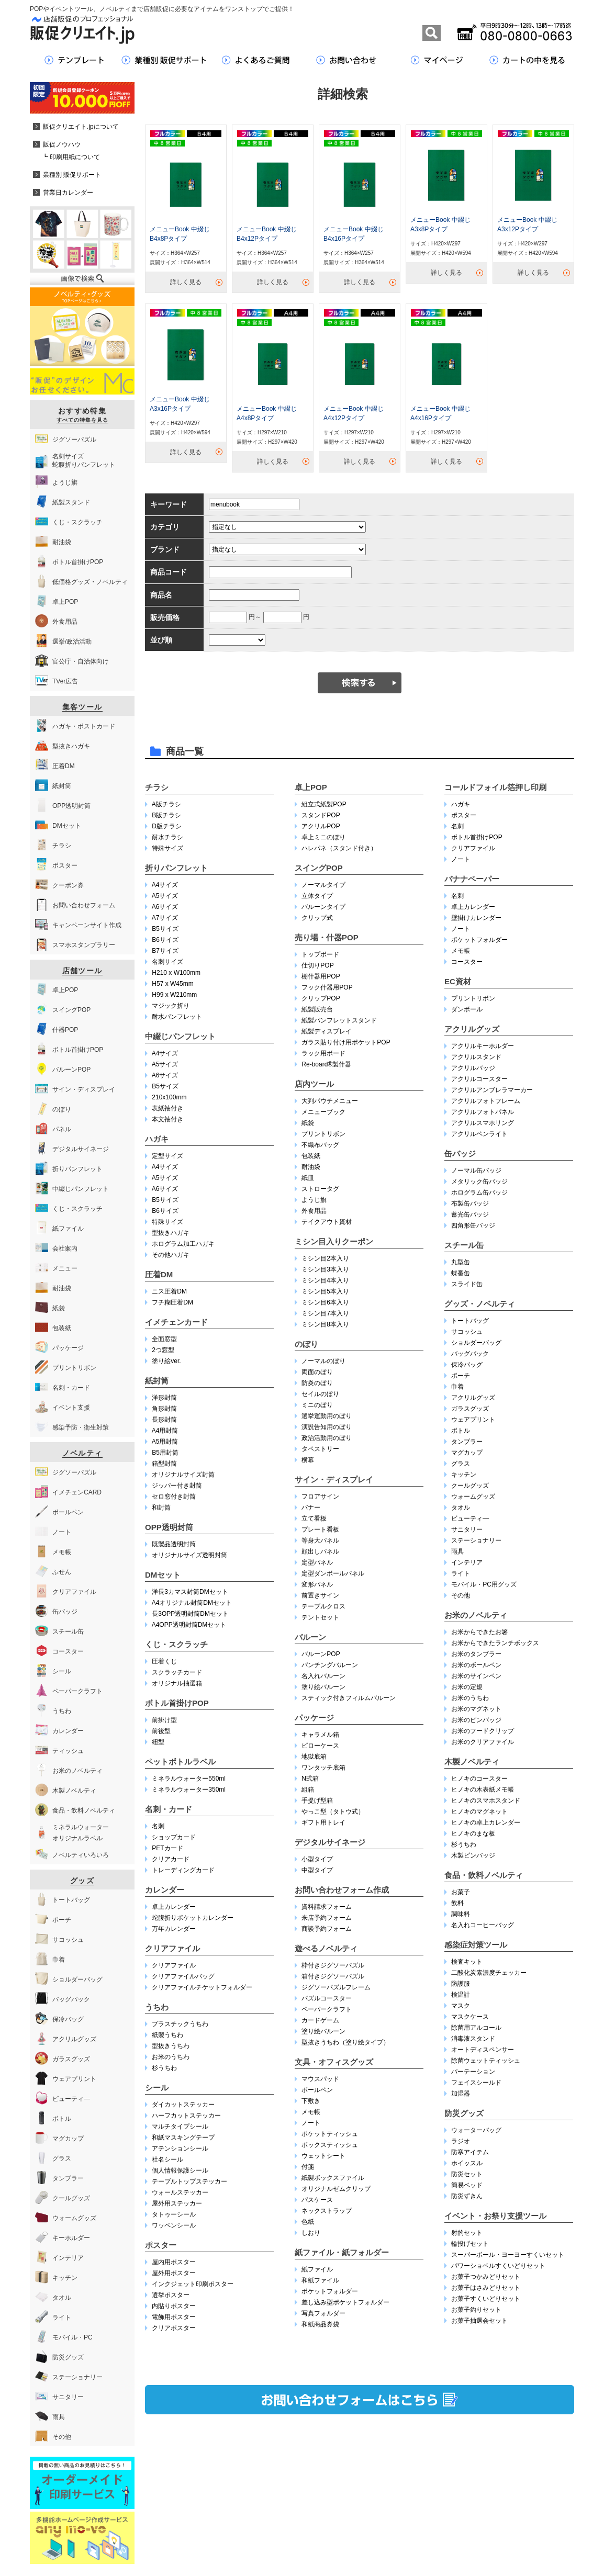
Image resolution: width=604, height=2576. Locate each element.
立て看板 (314, 1518)
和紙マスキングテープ (183, 2137)
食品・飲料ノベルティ (483, 1875)
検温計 (460, 1994)
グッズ (82, 1880)
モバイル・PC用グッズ (484, 1584)
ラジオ (460, 2141)
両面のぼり (317, 1372)
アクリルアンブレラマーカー (492, 1090)
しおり (310, 2232)
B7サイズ (165, 950)
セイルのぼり (320, 1394)
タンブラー (467, 1441)
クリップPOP (320, 998)
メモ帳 (310, 2112)
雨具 (457, 1551)
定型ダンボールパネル (332, 1573)
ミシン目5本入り (325, 1291)
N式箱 (310, 1778)
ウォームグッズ (473, 1496)
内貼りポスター (174, 2306)
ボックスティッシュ (329, 2144)
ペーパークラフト (326, 2009)
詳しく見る (186, 282)
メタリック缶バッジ (479, 1181)
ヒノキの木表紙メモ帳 (482, 1789)
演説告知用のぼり (326, 1427)
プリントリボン (323, 1134)
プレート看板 (320, 1529)
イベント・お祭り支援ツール (495, 2215)
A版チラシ (166, 804)
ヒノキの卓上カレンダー (485, 1822)
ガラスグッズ (470, 1408)
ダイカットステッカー (183, 2104)
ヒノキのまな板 (473, 1833)
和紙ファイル (320, 2280)
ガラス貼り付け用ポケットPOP (345, 1042)
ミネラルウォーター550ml (189, 1778)
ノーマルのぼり (323, 1361)
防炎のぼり (317, 1383)
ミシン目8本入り (325, 1324)
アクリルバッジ (473, 1068)
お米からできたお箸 (479, 1632)
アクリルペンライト (479, 1134)
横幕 (307, 1460)
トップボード (320, 954)
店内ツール (314, 1083)
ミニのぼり (317, 1405)
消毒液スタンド (473, 2038)
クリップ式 (317, 917)
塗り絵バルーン (323, 1687)
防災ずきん (467, 2196)
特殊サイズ (167, 848)
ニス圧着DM (169, 1291)
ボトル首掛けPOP (177, 1702)
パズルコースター (326, 1998)
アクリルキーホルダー (482, 1046)
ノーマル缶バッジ (476, 1170)
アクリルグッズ (471, 1029)
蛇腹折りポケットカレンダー (192, 1917)
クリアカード (170, 1859)
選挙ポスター (170, 2295)
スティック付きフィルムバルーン (348, 1698)
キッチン (463, 1474)
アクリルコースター (479, 1079)
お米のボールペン (476, 1665)
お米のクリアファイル (482, 1742)
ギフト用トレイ (323, 1822)
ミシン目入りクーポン (334, 1241)
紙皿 (307, 1178)
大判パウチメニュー (329, 1101)
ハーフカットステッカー (186, 2115)
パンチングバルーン (329, 1665)
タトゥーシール (174, 2214)
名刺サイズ (167, 961)
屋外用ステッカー (177, 2203)
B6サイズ (165, 939)
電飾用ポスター (174, 2317)
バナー (310, 1507)
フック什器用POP (326, 987)
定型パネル (317, 1562)
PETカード (167, 1848)
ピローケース (320, 1745)
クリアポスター (174, 2328)
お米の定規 (467, 1687)
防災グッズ (464, 2113)
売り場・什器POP (327, 937)
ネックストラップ (326, 2210)
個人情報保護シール (180, 2170)
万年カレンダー (174, 1928)
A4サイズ (165, 884)
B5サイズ (165, 928)
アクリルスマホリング (482, 1123)
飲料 (457, 1903)
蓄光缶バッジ (470, 1214)
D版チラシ (167, 826)
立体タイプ (317, 895)
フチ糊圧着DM (172, 1302)
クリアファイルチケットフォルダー (202, 1987)
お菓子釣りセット (476, 2309)
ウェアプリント (473, 1419)
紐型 (158, 1742)
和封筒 (161, 1507)
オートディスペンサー (482, 2049)
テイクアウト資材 (326, 1221)
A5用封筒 (165, 1441)
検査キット (467, 1961)
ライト (460, 1573)
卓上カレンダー (174, 1906)
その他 (460, 1595)
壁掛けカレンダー (476, 917)
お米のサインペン (476, 1676)
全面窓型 (164, 1339)
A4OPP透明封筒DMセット (189, 1624)
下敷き (310, 2101)
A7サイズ (165, 917)
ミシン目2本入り (325, 1258)
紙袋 (307, 1123)
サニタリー (467, 1529)
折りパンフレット (176, 867)
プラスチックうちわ (180, 2024)
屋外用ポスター (174, 2273)
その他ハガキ (170, 1254)
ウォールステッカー (180, 2192)
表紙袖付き (167, 1108)
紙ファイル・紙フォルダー (342, 2252)
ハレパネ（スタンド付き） (339, 848)
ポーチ (460, 1375)
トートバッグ (470, 1320)
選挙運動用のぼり (326, 1416)
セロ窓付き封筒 (174, 1496)
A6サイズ (165, 906)
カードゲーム (320, 2020)
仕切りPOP (317, 965)
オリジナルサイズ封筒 (183, 1474)
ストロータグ (320, 1189)
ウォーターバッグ (476, 2130)
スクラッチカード (177, 1672)
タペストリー (320, 1449)
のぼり (306, 1344)
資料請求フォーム (326, 1906)
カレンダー (164, 1889)
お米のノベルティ (475, 1615)
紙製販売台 (317, 1009)
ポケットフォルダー (329, 2291)
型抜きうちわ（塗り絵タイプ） (345, 2042)
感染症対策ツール (475, 1944)
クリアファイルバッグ (183, 1976)
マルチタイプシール (180, 2126)
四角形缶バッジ (473, 1225)
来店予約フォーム (326, 1917)
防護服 (460, 1983)
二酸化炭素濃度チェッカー (489, 1972)
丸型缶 (460, 1262)
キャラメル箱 (320, 1734)
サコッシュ (467, 1331)
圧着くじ (164, 1661)
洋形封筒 (164, 1397)
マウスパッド (320, 2079)
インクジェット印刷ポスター (192, 2284)
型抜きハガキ (170, 1232)
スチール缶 (464, 1245)
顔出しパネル (320, 1551)
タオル (460, 1507)
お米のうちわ (170, 2057)
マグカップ (467, 1452)
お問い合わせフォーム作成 (342, 1889)
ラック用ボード (323, 1053)
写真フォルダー (323, 2313)
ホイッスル (467, 2163)
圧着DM (159, 1274)
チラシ (157, 787)
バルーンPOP (320, 1654)
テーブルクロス (323, 1606)
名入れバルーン (323, 1676)
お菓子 (460, 1892)
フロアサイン (320, 1496)
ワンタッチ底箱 (323, 1767)
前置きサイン (320, 1595)
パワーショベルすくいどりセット (498, 2265)
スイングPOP (319, 867)
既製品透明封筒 (174, 1544)
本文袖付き (167, 1119)
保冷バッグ (467, 1364)
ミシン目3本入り (325, 1269)
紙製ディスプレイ (326, 1031)
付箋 (307, 2166)
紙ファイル (317, 2269)
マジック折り (170, 1005)
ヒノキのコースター (479, 1778)
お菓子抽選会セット (479, 2320)
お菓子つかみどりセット (485, 2276)
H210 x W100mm (176, 972)
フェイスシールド (476, 2082)
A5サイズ (165, 895)
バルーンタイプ (323, 906)
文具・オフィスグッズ (334, 2061)
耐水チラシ (167, 837)
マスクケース (470, 2016)
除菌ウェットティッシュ (485, 2060)
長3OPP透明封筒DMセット (190, 1613)
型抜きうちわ (170, 2046)
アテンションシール (180, 2148)
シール (157, 2087)
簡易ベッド (467, 2185)
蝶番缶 (460, 1273)
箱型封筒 (164, 1463)
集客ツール (82, 707)
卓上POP (311, 787)
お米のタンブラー (476, 1654)
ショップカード (174, 1837)
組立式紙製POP (323, 804)
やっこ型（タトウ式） (332, 1811)
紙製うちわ (167, 2035)
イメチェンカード (176, 1322)
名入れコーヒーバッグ (482, 1925)
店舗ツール (82, 970)
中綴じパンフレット (180, 1036)
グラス (460, 1463)
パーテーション (473, 2071)
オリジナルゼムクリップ (336, 2188)
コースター (467, 961)
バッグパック (470, 1353)
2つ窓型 (163, 1350)
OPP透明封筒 (169, 1527)
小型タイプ (317, 1859)
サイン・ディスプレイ (334, 1479)
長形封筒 (164, 1419)
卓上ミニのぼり (323, 837)
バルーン (310, 1637)
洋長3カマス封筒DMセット (190, 1591)
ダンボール (467, 1009)
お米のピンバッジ (476, 1720)
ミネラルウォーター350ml (189, 1789)
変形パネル (317, 1584)
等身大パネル (320, 1540)
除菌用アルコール (476, 2027)
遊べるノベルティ (326, 1948)
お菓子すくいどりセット (485, 2298)
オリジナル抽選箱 (177, 1683)
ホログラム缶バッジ (479, 1192)
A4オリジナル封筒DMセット (192, 1602)
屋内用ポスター (174, 2262)
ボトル (460, 1430)
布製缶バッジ (470, 1203)
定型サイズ (167, 1156)
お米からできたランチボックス (495, 1643)
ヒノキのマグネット (479, 1811)
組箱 (307, 1789)
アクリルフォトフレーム (485, 1101)
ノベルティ (82, 1453)
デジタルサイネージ (330, 1842)
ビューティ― (470, 1518)
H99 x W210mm (174, 994)
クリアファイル (172, 1948)
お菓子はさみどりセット (485, 2287)
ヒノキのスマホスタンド (485, 1800)
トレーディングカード (183, 1870)
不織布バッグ (320, 1145)
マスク (460, 2005)
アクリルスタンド (476, 1057)
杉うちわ (164, 2068)
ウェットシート (323, 2155)
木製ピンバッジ (473, 1855)
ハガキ (157, 1138)
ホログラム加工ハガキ (183, 1243)
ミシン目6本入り (325, 1302)
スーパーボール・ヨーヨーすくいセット (507, 2254)
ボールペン (317, 2090)
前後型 (161, 1731)
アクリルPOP (320, 826)
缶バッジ (460, 1153)
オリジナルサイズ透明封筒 (189, 1555)
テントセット (320, 1617)
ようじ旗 (314, 1199)
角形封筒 (164, 1408)
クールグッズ (470, 1485)
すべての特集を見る (82, 420)
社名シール (167, 2159)
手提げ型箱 (317, 1800)
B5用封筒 (165, 1452)
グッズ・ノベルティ (479, 1303)
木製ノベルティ (471, 1761)
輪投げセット (470, 2243)
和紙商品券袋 (320, 2324)
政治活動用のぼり (326, 1438)
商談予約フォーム (326, 1928)
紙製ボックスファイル (332, 2177)
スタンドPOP (320, 815)
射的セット (467, 2232)
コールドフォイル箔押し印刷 (495, 787)
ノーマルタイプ (323, 884)
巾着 (457, 1386)
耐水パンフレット (177, 1016)
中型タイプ (317, 1870)
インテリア (467, 1562)
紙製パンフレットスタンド (339, 1020)
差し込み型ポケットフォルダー (345, 2302)
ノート (310, 2123)
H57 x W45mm (172, 983)
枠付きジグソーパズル (332, 1965)
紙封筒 (157, 1380)
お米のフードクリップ (482, 1731)
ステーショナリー (476, 1540)
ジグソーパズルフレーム (336, 1987)
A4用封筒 (165, 1430)
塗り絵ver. (166, 1361)
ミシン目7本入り (325, 1313)
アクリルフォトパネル (482, 1112)
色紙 (307, 2221)
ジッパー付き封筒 (177, 1485)
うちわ (157, 2007)
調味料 (460, 1914)
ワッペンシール (174, 2225)
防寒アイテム (470, 2152)
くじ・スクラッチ (176, 1644)
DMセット (163, 1574)
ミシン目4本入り (325, 1280)
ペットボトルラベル (180, 1761)
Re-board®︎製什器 (326, 1064)
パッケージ (314, 1717)
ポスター (160, 2245)
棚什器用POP (320, 976)
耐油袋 (310, 1167)
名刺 (158, 1826)
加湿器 (460, 2093)
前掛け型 (164, 1720)
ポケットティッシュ (329, 2134)
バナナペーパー (471, 878)
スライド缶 (467, 1284)
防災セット (467, 2174)
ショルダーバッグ (476, 1342)
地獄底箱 (314, 1756)
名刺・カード (168, 1809)
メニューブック (323, 1112)
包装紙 (310, 1156)
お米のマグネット (476, 1709)
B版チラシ (166, 815)
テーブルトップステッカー (189, 2181)
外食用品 (314, 1210)
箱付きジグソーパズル (332, 1976)
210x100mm (169, 1097)
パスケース (317, 2199)
